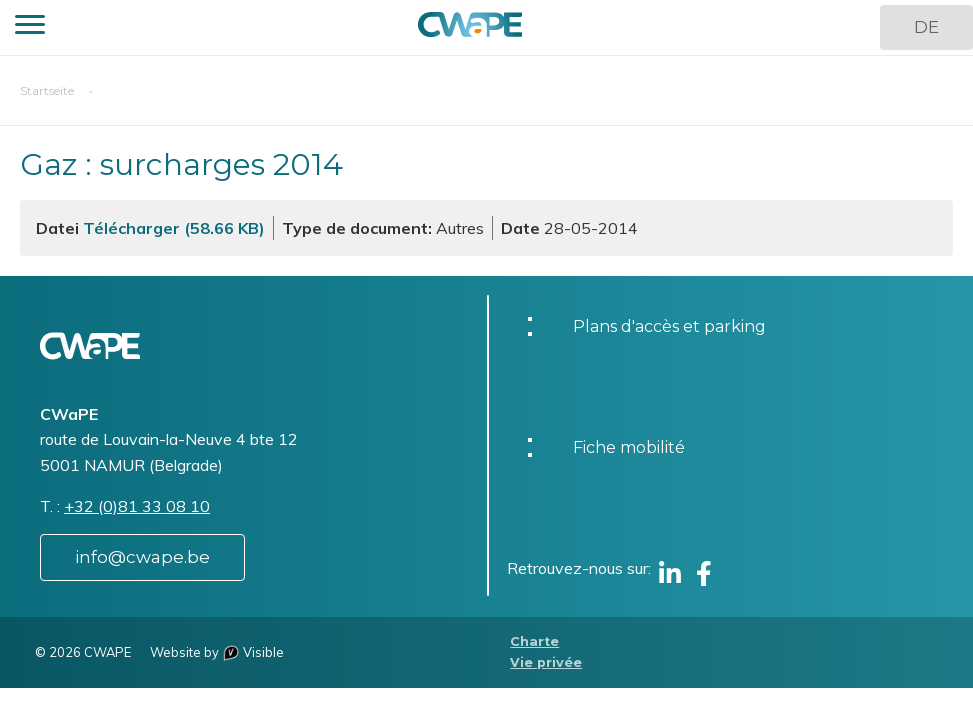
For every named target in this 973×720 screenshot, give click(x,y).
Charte (534, 641)
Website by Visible (217, 652)
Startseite (47, 90)
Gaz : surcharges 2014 (181, 164)
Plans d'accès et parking (669, 326)
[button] (30, 27)
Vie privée (546, 662)
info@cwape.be (142, 557)
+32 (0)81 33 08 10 (137, 506)
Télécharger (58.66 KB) (174, 228)
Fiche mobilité (629, 447)
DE (926, 27)
